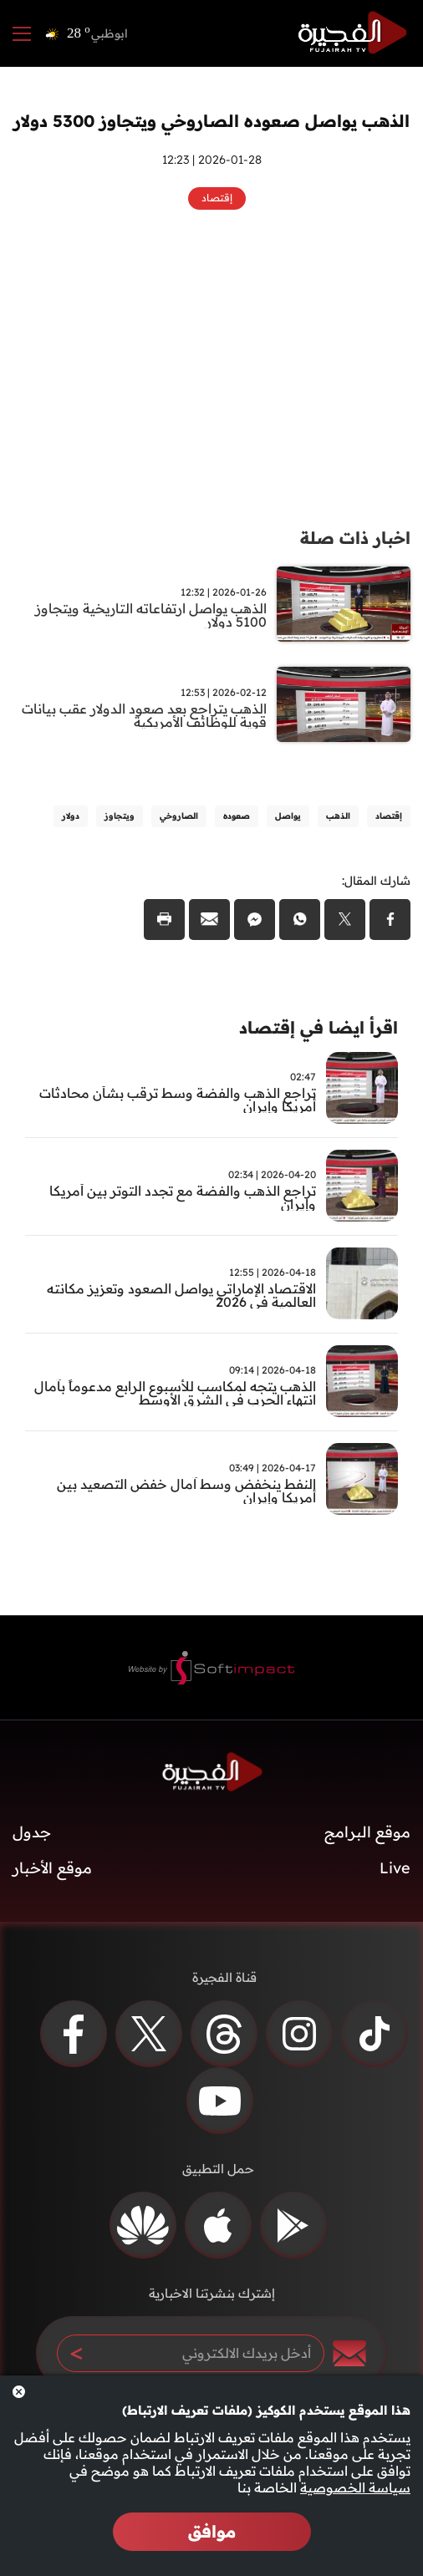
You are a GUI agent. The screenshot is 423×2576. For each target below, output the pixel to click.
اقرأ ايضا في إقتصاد (318, 1027)
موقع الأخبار (52, 1867)
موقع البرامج (367, 1832)
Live (395, 1867)
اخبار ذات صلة (355, 537)
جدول (32, 1832)
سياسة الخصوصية (355, 2487)
